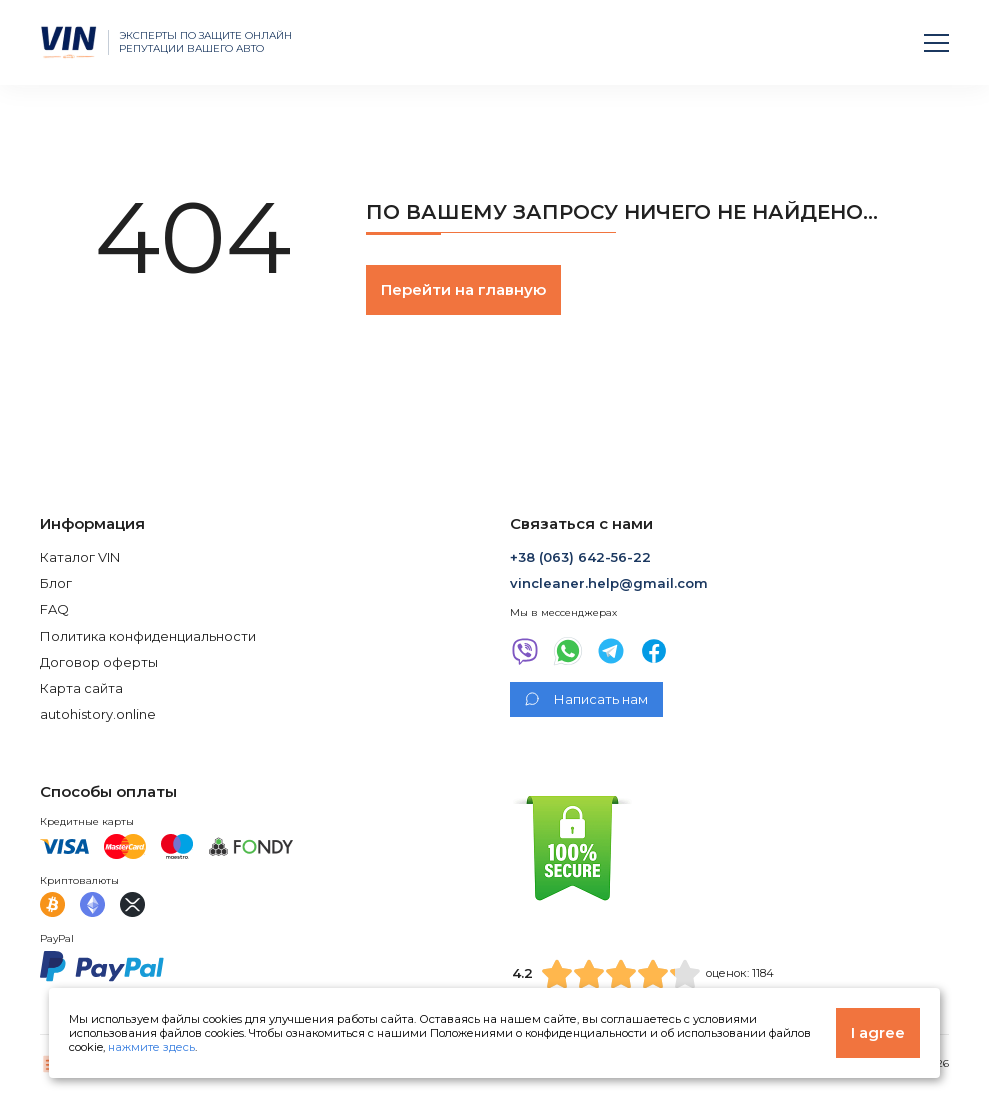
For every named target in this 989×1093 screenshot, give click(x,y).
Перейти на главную (463, 289)
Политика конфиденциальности (148, 636)
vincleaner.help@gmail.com (609, 583)
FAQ (54, 609)
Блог (56, 583)
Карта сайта (81, 688)
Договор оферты (99, 662)
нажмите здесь (151, 1047)
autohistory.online (98, 714)
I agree (878, 1032)
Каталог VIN (80, 557)
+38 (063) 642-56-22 (580, 557)
